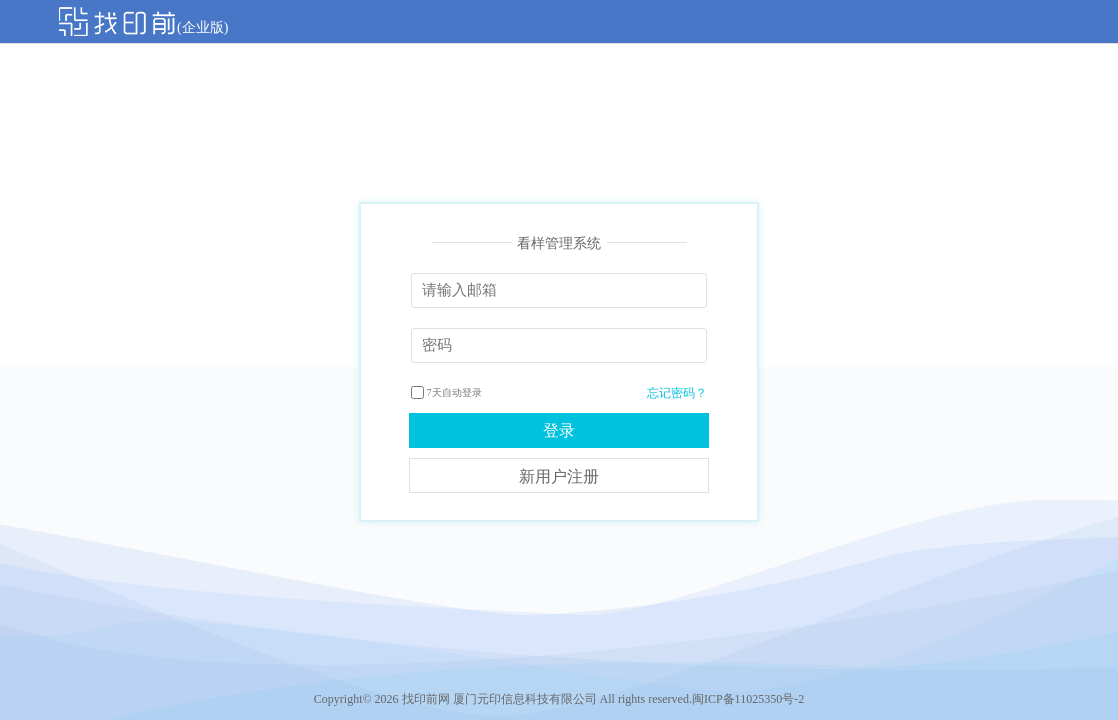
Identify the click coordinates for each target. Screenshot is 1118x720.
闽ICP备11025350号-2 (748, 699)
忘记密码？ (677, 393)
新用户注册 (559, 476)
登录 (559, 430)
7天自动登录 (446, 392)
